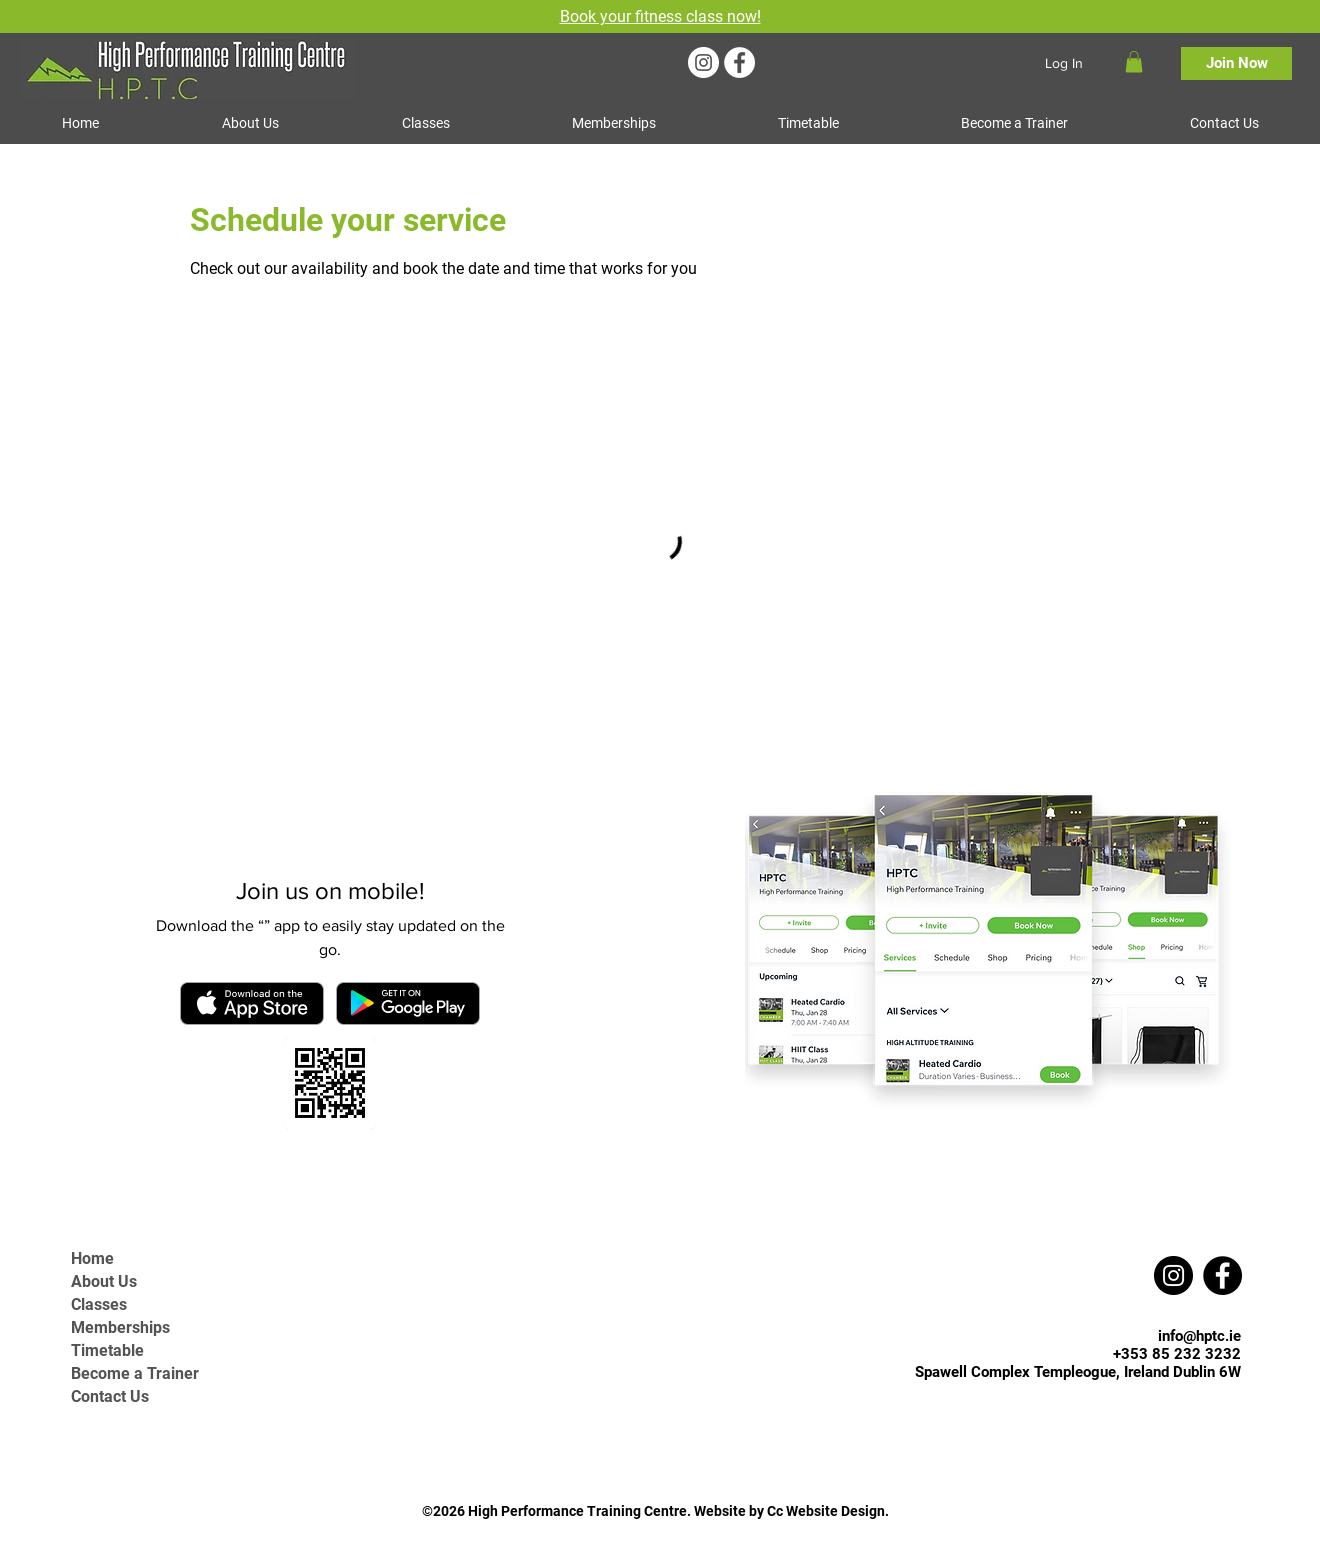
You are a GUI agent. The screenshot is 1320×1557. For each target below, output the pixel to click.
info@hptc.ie (1199, 1336)
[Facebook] (739, 62)
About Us (104, 1281)
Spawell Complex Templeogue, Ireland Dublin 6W (1078, 1372)
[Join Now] (1236, 63)
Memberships (120, 1327)
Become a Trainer (135, 1373)
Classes (99, 1304)
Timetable (107, 1350)
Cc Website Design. (828, 1511)
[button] (1134, 62)
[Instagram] (703, 62)
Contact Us (110, 1396)
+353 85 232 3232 (1177, 1354)
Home (92, 1258)
